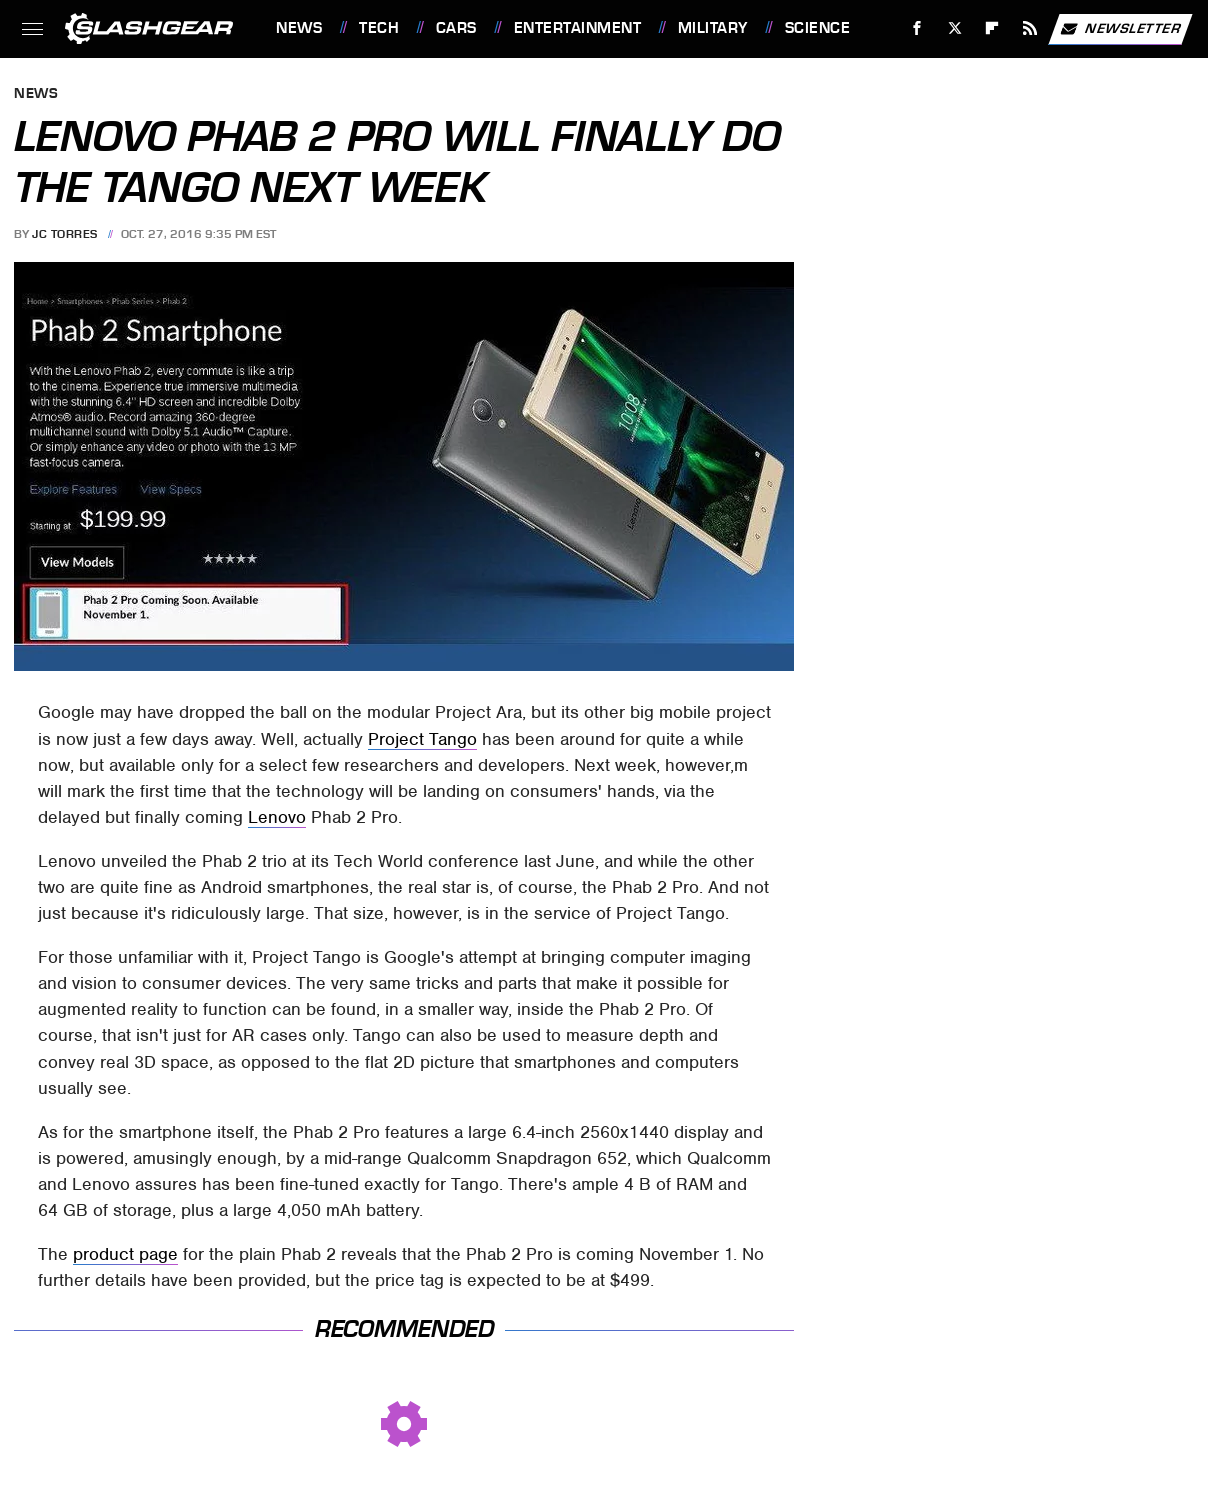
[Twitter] (954, 28)
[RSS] (1030, 28)
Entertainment (578, 28)
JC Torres (65, 234)
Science (818, 28)
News (299, 28)
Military (713, 28)
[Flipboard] (992, 28)
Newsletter (1120, 29)
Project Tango (422, 739)
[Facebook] (917, 28)
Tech (379, 28)
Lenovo (277, 817)
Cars (456, 28)
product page (125, 1254)
